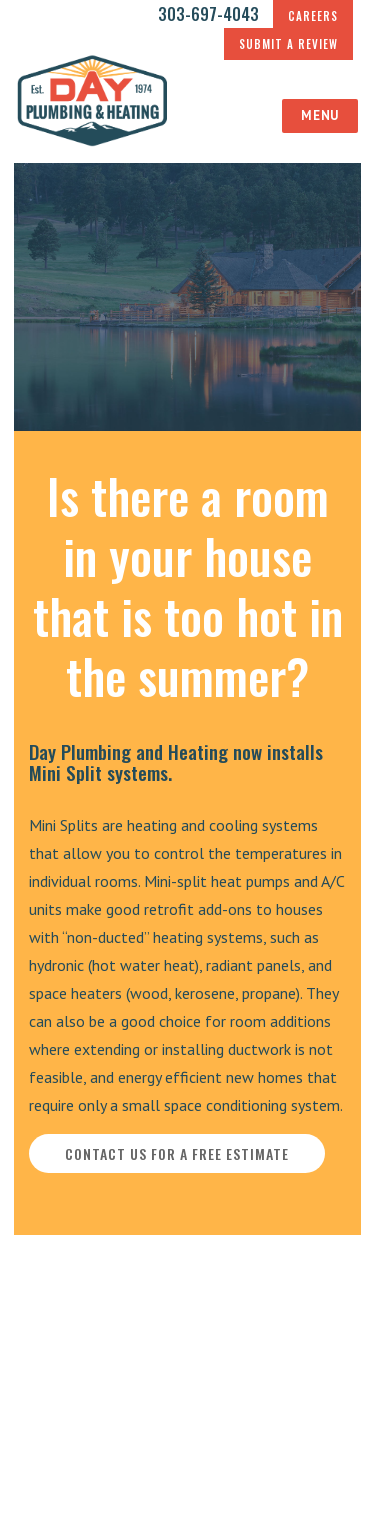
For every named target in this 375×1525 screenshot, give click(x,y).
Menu (319, 115)
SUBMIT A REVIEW (288, 44)
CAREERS (313, 16)
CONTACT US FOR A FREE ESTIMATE (177, 1153)
